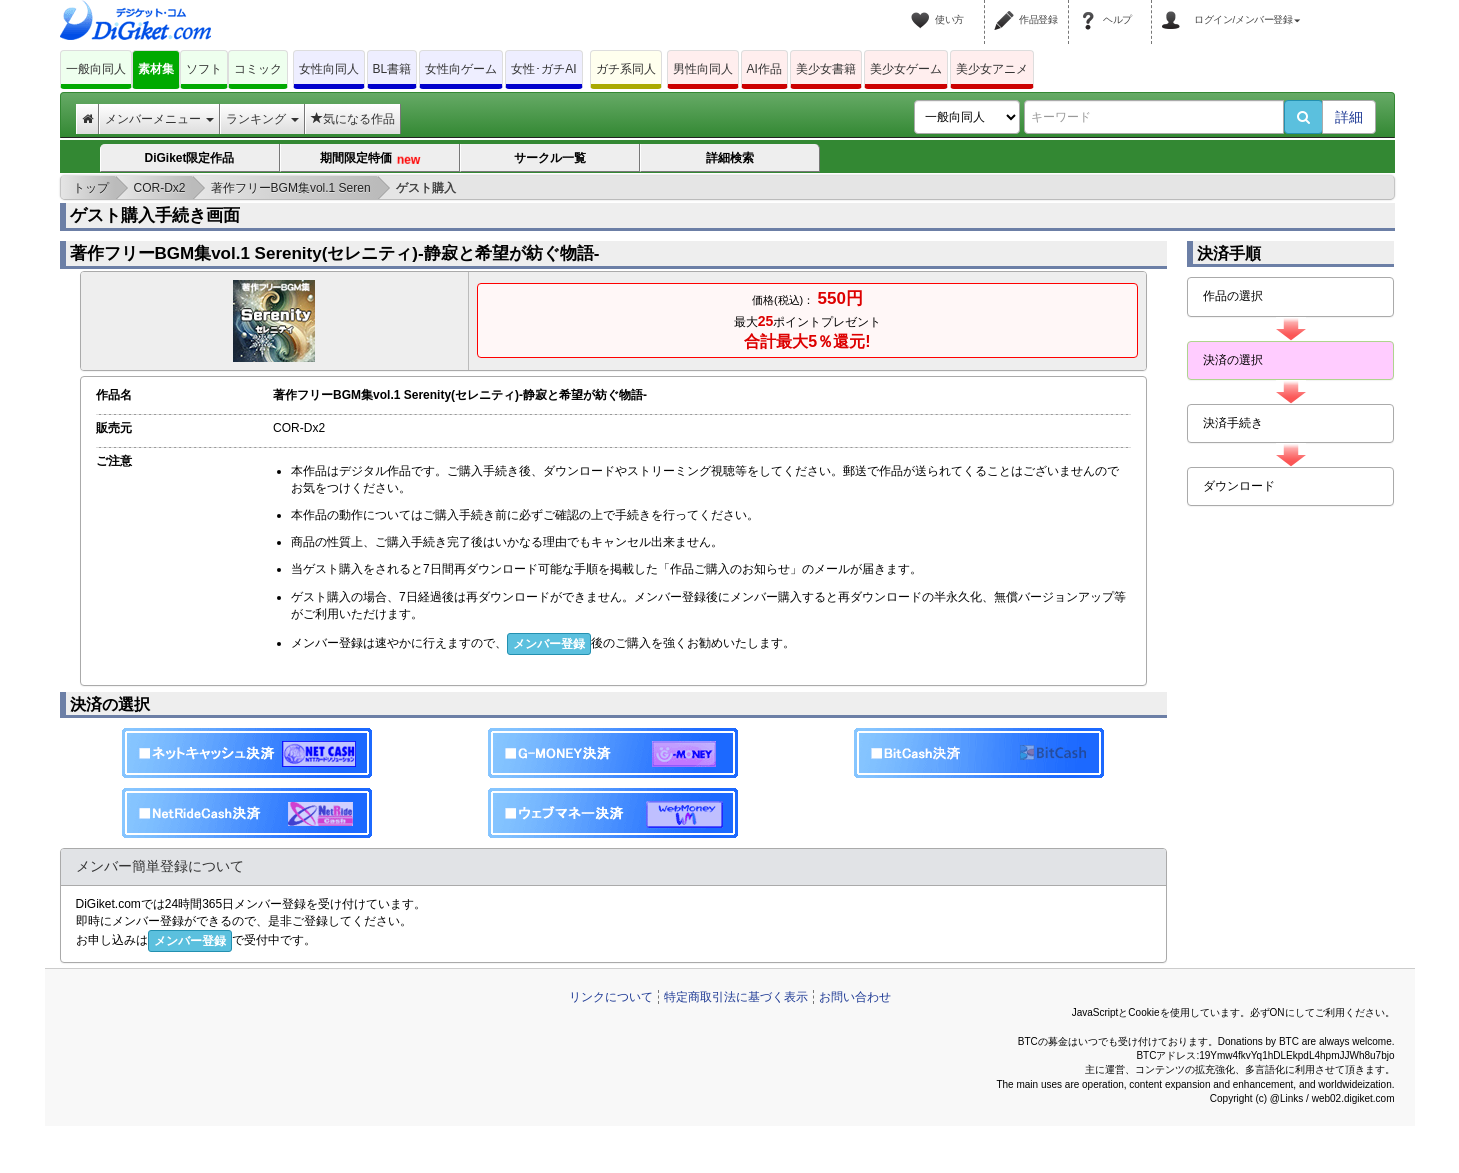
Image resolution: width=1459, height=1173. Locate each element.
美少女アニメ (992, 69)
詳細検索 (730, 158)
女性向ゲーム (461, 69)
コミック (258, 69)
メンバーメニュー (159, 119)
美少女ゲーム (906, 69)
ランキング (262, 119)
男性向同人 (703, 69)
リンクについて (611, 997)
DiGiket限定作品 (189, 158)
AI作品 (764, 69)
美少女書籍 (826, 69)
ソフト (204, 69)
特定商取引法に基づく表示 (736, 997)
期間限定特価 (369, 160)
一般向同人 (96, 69)
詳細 (1349, 117)
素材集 (156, 69)
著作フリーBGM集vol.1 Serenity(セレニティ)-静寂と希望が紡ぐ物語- (335, 253)
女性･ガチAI (543, 69)
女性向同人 (329, 69)
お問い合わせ (855, 997)
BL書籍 (392, 69)
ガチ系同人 (626, 69)
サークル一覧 (550, 158)
